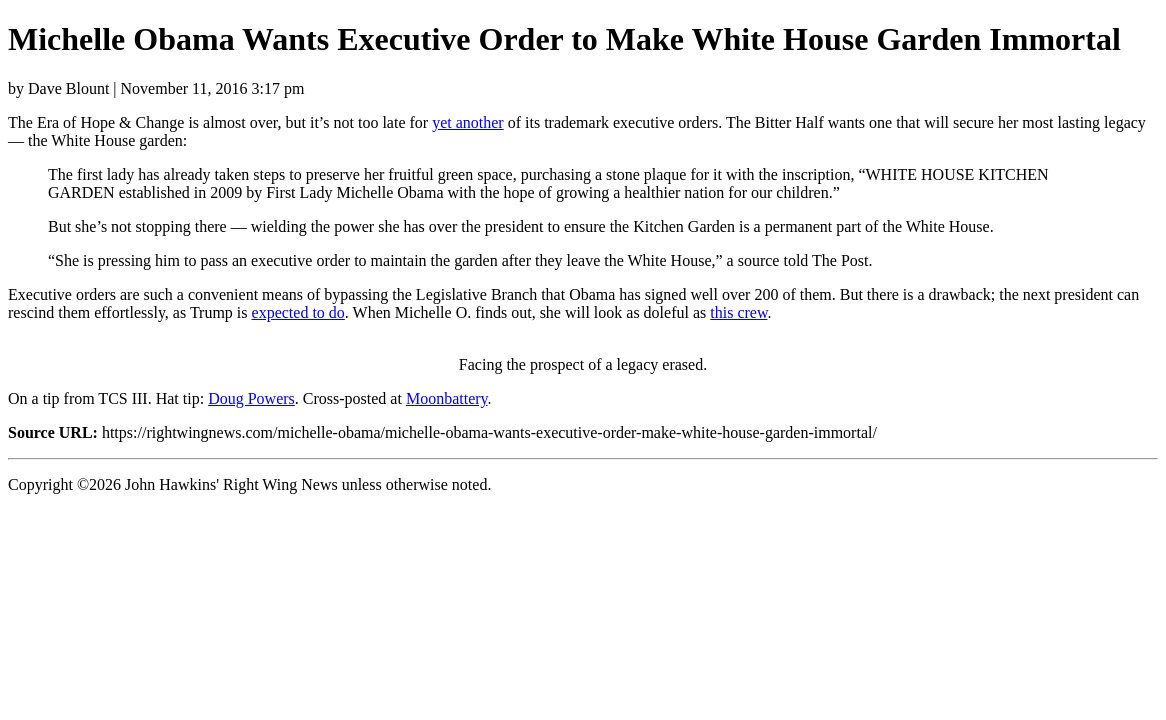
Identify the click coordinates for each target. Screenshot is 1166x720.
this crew (738, 312)
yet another (468, 122)
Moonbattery (447, 398)
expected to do (298, 312)
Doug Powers (251, 398)
